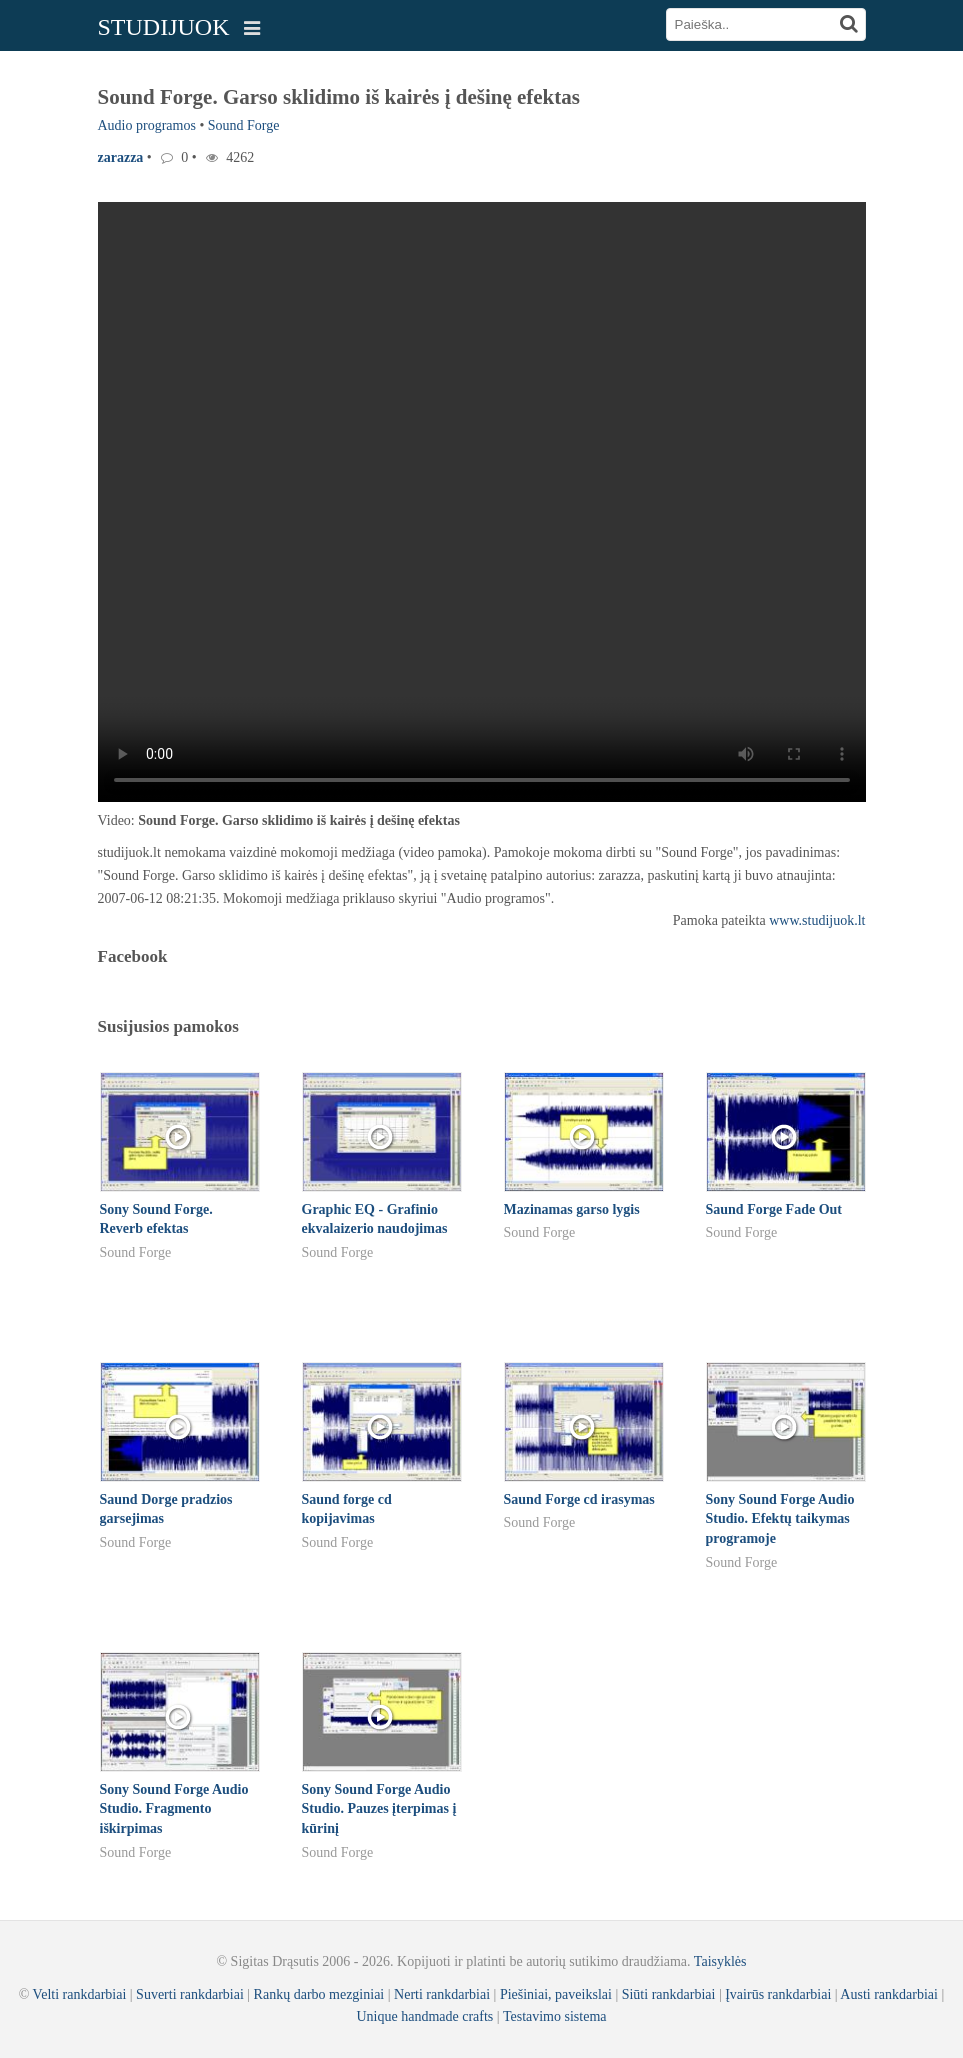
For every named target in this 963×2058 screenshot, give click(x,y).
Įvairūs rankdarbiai (778, 1994)
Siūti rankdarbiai (669, 1994)
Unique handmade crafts (424, 2016)
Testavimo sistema (555, 2016)
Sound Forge (244, 125)
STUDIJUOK (164, 27)
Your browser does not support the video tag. (482, 502)
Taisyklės (720, 1961)
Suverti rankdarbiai (190, 1994)
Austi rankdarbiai (889, 1994)
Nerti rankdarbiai (442, 1994)
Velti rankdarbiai (80, 1994)
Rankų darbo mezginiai (319, 1994)
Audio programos (147, 125)
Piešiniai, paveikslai (556, 1994)
